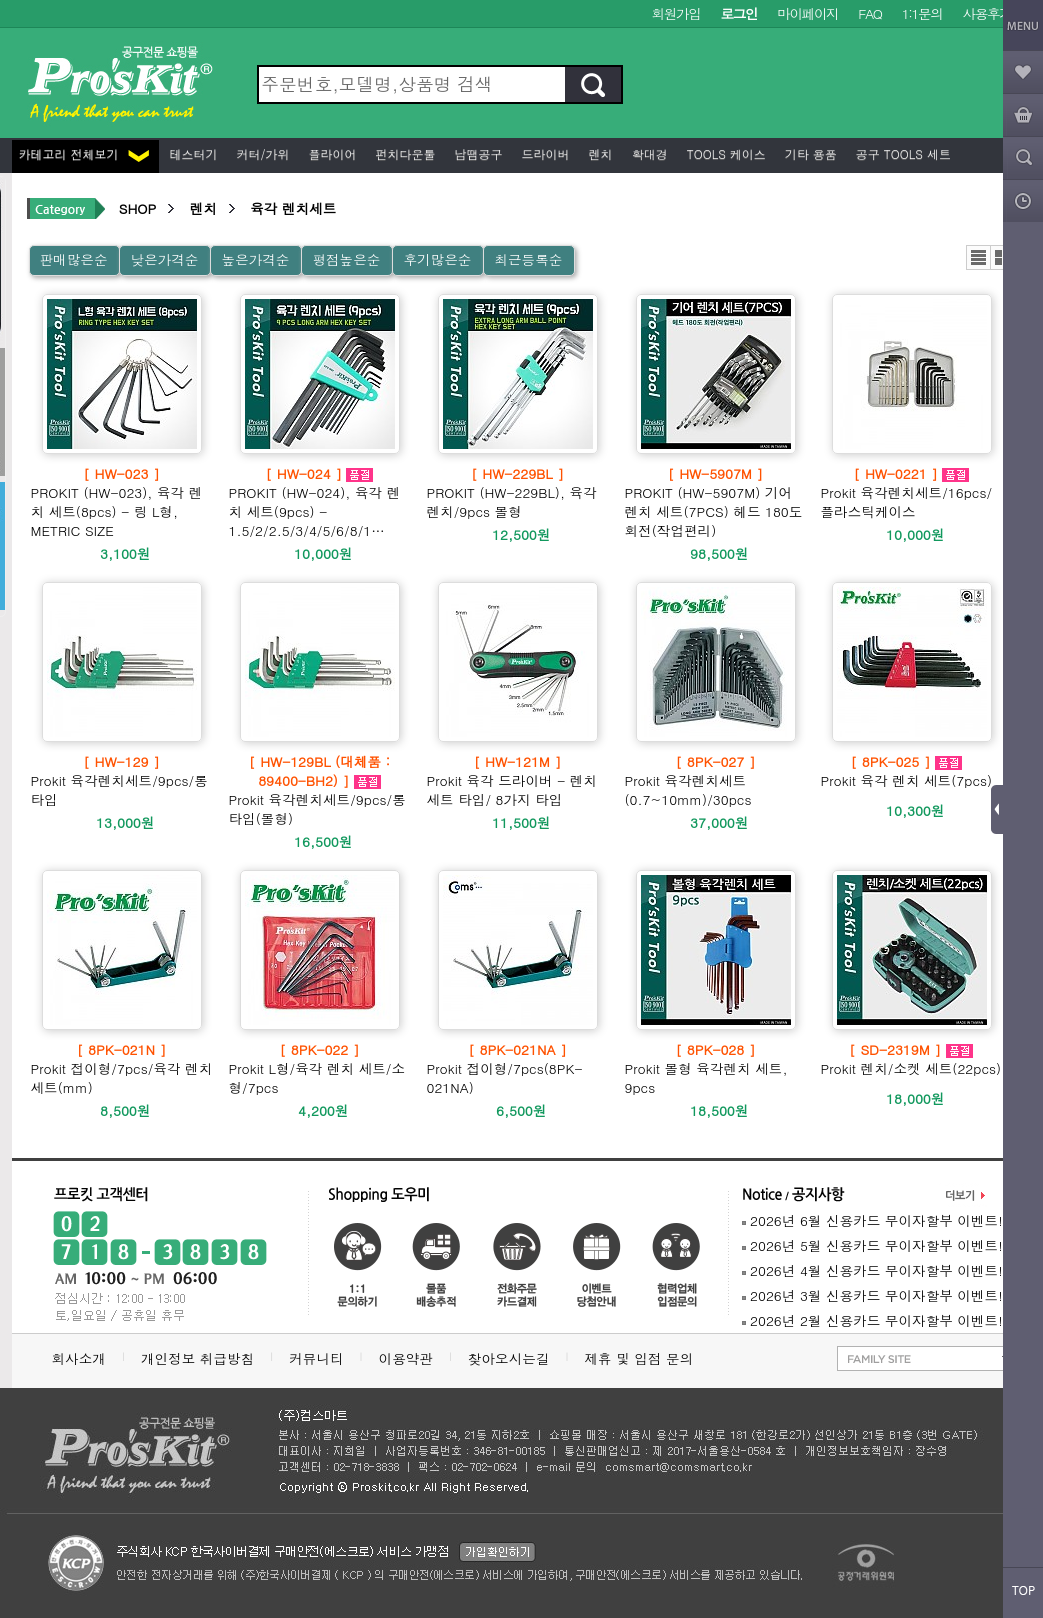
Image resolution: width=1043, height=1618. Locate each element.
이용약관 (406, 1358)
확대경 (648, 153)
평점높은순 (346, 259)
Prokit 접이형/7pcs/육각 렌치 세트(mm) (122, 1068)
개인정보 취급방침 (197, 1358)
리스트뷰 (978, 257)
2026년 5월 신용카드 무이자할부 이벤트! (872, 1245)
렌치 (599, 153)
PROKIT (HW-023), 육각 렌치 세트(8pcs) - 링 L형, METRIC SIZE (122, 502)
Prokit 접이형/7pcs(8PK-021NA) (518, 1068)
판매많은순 (74, 259)
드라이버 (544, 153)
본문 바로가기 (0, 0)
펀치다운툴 (404, 153)
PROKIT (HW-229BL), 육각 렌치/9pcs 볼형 (518, 492)
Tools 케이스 (724, 153)
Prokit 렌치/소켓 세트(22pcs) (911, 1059)
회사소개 (79, 1358)
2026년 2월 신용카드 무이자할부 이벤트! (872, 1320)
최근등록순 (528, 259)
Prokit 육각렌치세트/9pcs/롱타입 (122, 780)
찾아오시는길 (509, 1358)
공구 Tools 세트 (901, 153)
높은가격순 (255, 259)
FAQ (869, 13)
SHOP (137, 208)
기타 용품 (809, 153)
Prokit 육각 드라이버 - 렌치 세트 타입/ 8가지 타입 (518, 780)
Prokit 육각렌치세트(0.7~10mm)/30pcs (716, 780)
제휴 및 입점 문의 (643, 1358)
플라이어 (331, 153)
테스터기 (192, 153)
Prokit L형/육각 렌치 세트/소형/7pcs (320, 1068)
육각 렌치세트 (293, 208)
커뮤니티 (316, 1358)
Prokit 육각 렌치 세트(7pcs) (907, 771)
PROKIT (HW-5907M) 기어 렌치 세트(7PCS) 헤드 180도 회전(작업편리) (716, 502)
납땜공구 (477, 153)
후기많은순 (437, 259)
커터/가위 (261, 153)
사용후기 (987, 13)
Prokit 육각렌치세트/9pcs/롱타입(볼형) (320, 790)
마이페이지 (807, 13)
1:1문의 (922, 13)
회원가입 (676, 13)
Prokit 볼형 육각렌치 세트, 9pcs (716, 1068)
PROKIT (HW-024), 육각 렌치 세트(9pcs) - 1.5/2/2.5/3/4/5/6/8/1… (320, 502)
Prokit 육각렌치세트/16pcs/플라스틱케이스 (912, 492)
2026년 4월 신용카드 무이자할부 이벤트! (872, 1270)
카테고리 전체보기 (84, 153)
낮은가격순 (164, 259)
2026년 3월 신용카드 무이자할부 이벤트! (872, 1295)
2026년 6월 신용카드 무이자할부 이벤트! (872, 1220)
